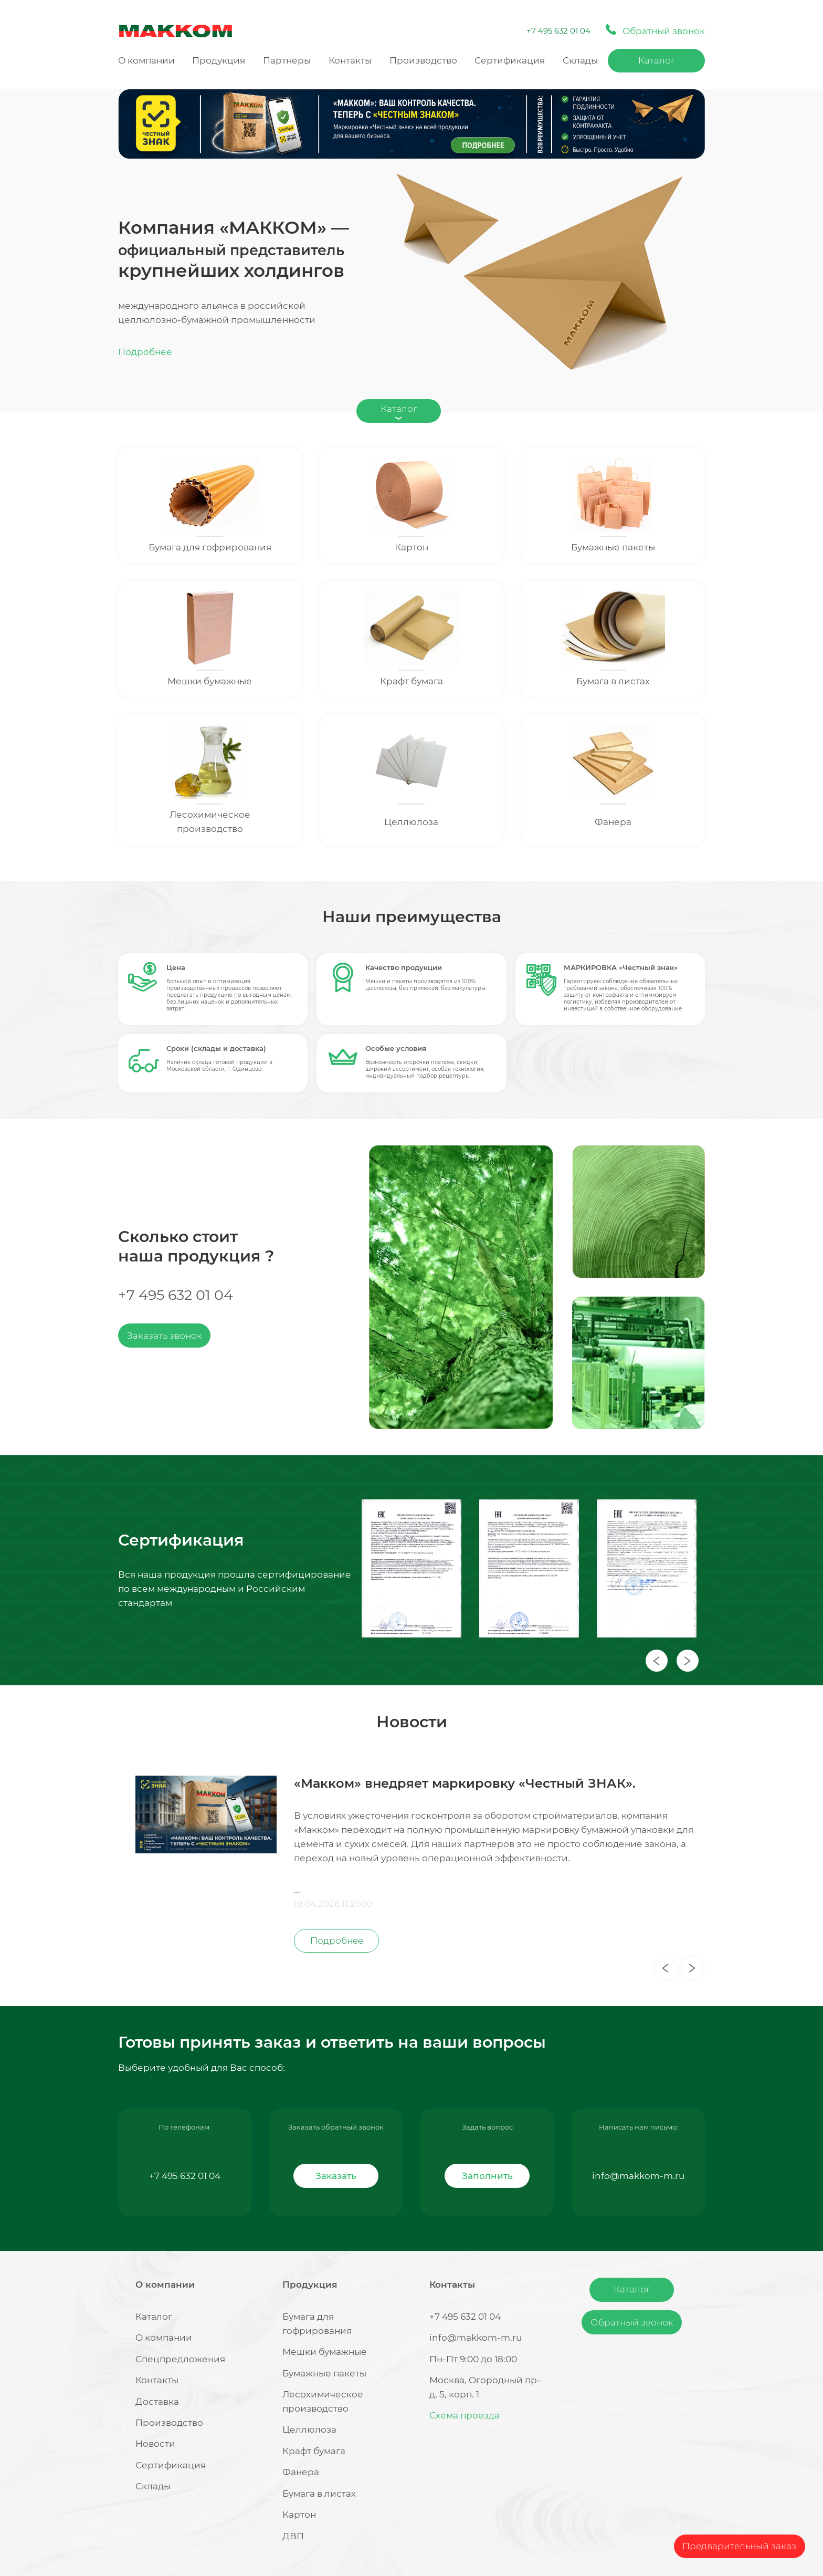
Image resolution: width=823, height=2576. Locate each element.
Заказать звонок (164, 1335)
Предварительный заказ (739, 2546)
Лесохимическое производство (210, 821)
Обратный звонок (631, 2322)
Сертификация (509, 60)
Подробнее (145, 352)
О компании (146, 60)
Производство (423, 60)
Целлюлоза (411, 822)
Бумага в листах (613, 681)
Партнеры (287, 60)
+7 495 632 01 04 (558, 31)
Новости (155, 2443)
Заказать (335, 2176)
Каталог (656, 60)
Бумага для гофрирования (210, 547)
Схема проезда (464, 2415)
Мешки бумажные (209, 681)
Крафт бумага (411, 681)
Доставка (157, 2401)
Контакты (350, 60)
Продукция (218, 60)
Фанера (613, 822)
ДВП (293, 2536)
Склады (580, 60)
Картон (411, 547)
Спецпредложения (180, 2359)
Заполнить (487, 2176)
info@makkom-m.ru (638, 2176)
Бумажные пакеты (613, 547)
